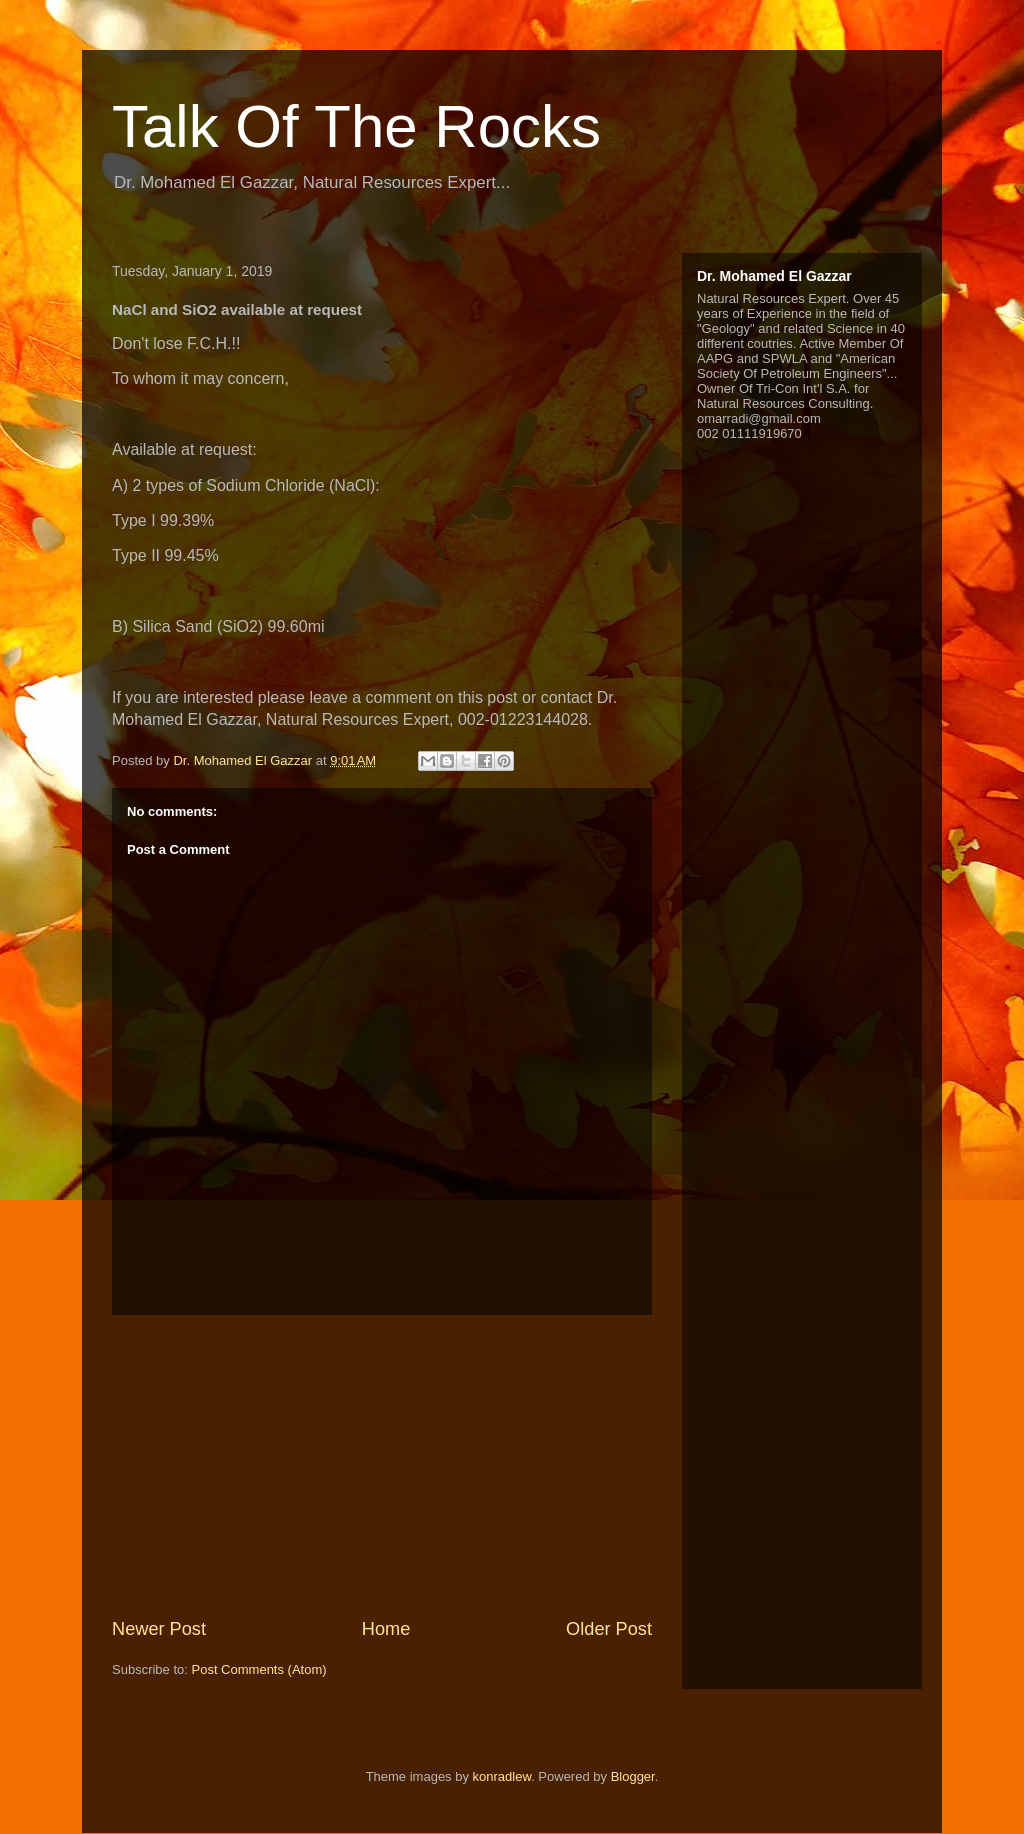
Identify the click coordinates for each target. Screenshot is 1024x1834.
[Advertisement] (382, 1466)
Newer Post (159, 1629)
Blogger (633, 1776)
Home (386, 1629)
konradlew (502, 1776)
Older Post (609, 1629)
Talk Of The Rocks (356, 126)
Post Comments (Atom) (259, 1669)
